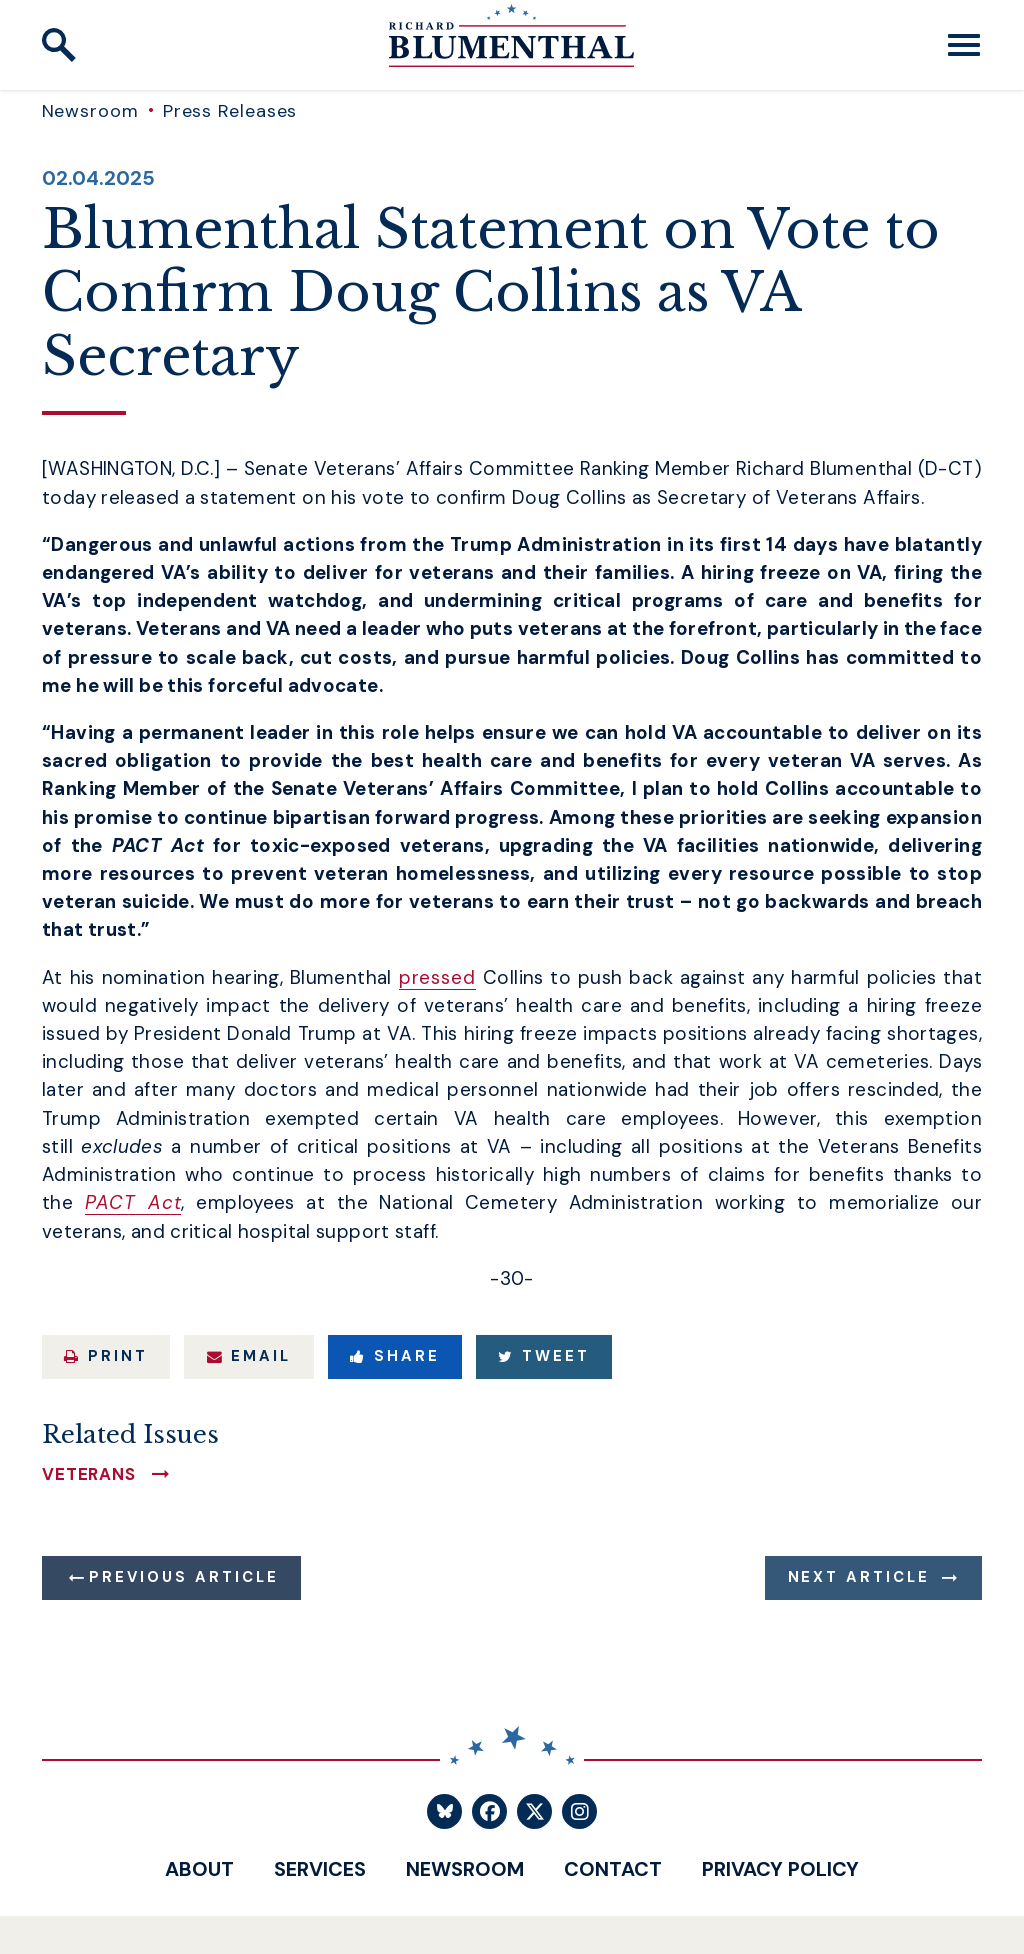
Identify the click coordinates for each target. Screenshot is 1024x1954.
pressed (438, 977)
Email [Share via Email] (249, 1356)
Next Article (859, 1577)
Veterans (89, 1474)
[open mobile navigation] (964, 45)
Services (320, 1869)
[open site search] (59, 45)
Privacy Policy (780, 1869)
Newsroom (90, 111)
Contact (613, 1869)
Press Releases (230, 111)
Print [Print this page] (106, 1356)
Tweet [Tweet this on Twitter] (544, 1356)
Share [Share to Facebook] (395, 1356)
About (199, 1869)
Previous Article (183, 1577)
